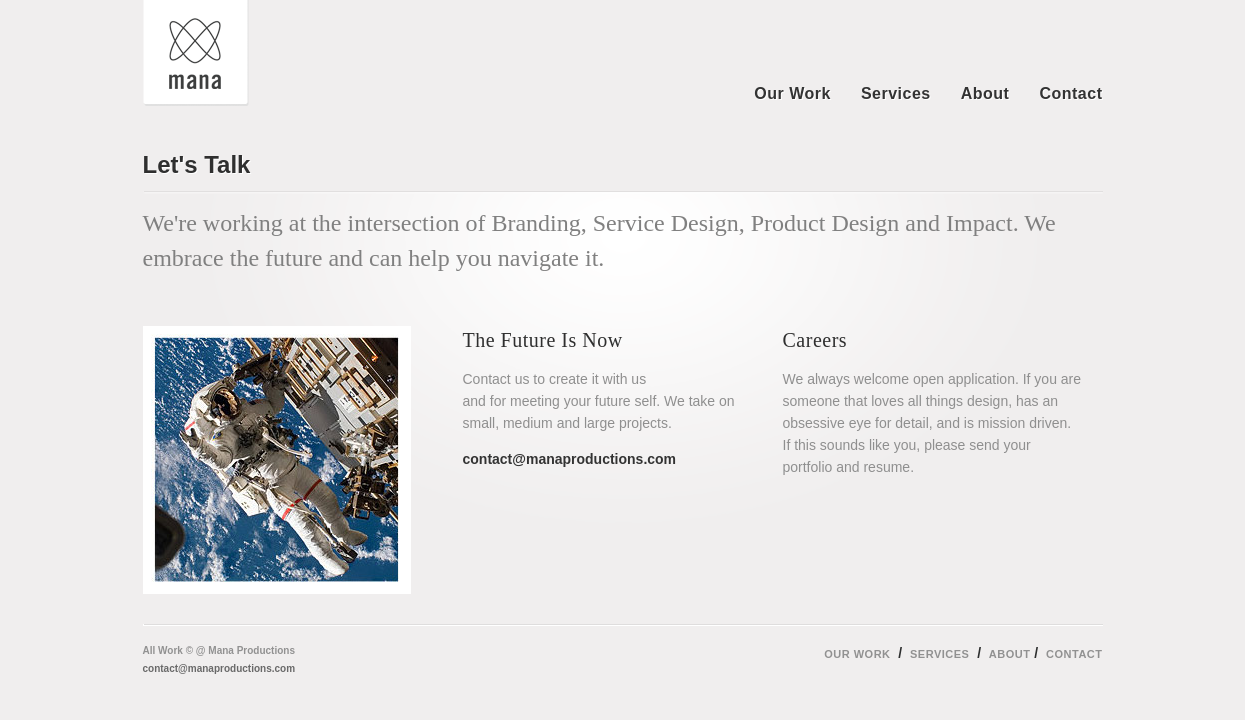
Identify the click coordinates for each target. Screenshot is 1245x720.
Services (896, 93)
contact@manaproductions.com (219, 668)
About (985, 93)
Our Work (792, 93)
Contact (1070, 93)
